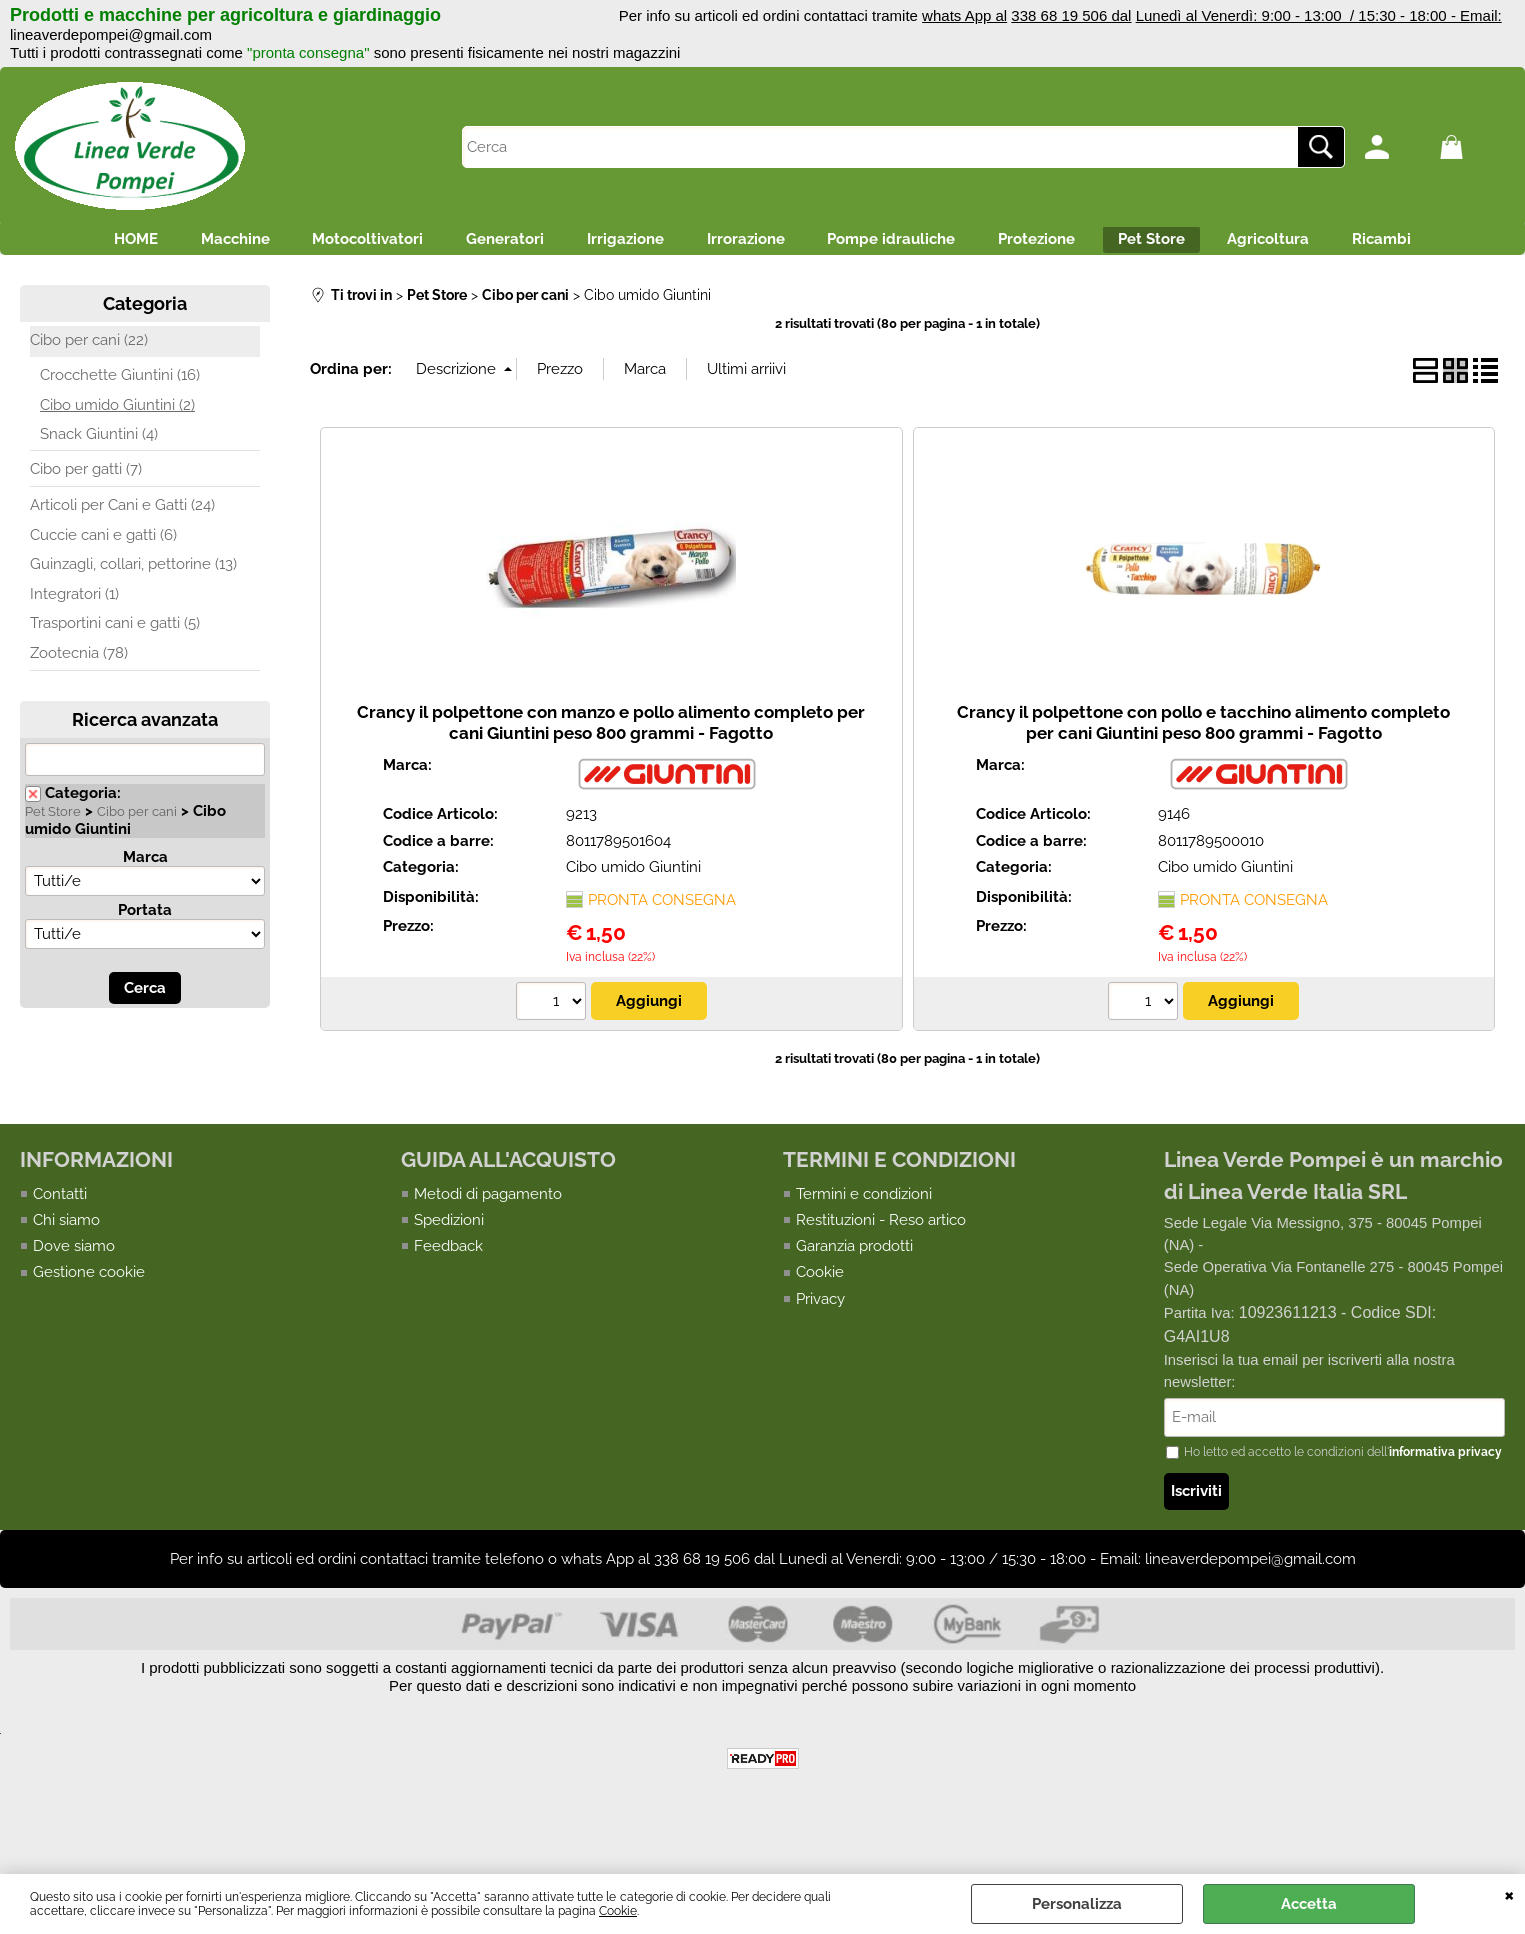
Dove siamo (74, 1301)
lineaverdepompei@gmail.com (111, 34)
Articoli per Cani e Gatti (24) (122, 560)
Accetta (1309, 1904)
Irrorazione (805, 245)
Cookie (618, 1911)
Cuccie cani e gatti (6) (103, 589)
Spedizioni (449, 1274)
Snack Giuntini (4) (99, 489)
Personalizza (1077, 1904)
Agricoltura (1397, 245)
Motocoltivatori (375, 245)
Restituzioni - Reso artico (881, 1274)
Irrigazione (667, 245)
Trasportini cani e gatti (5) (115, 678)
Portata (145, 964)
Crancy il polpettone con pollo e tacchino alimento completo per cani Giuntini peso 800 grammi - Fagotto (1203, 776)
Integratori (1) (74, 648)
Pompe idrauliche (968, 245)
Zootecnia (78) (79, 707)
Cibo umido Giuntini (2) (117, 459)
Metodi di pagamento (488, 1248)
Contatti (60, 1248)
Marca (145, 911)
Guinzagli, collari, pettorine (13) (133, 619)
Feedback (448, 1301)
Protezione (1130, 245)
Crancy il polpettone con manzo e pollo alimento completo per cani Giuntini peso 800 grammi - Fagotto (611, 776)
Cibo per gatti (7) (86, 523)
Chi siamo (66, 1274)
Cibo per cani (137, 865)
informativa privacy (1445, 1508)
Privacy (820, 1354)
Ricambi (762, 288)
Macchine (225, 245)
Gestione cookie (89, 1327)
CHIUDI (1509, 1894)
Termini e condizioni (864, 1248)
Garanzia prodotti (854, 1301)
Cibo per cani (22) (89, 394)
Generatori (530, 245)
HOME (109, 245)
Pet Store (1262, 245)
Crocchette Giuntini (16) (120, 430)
